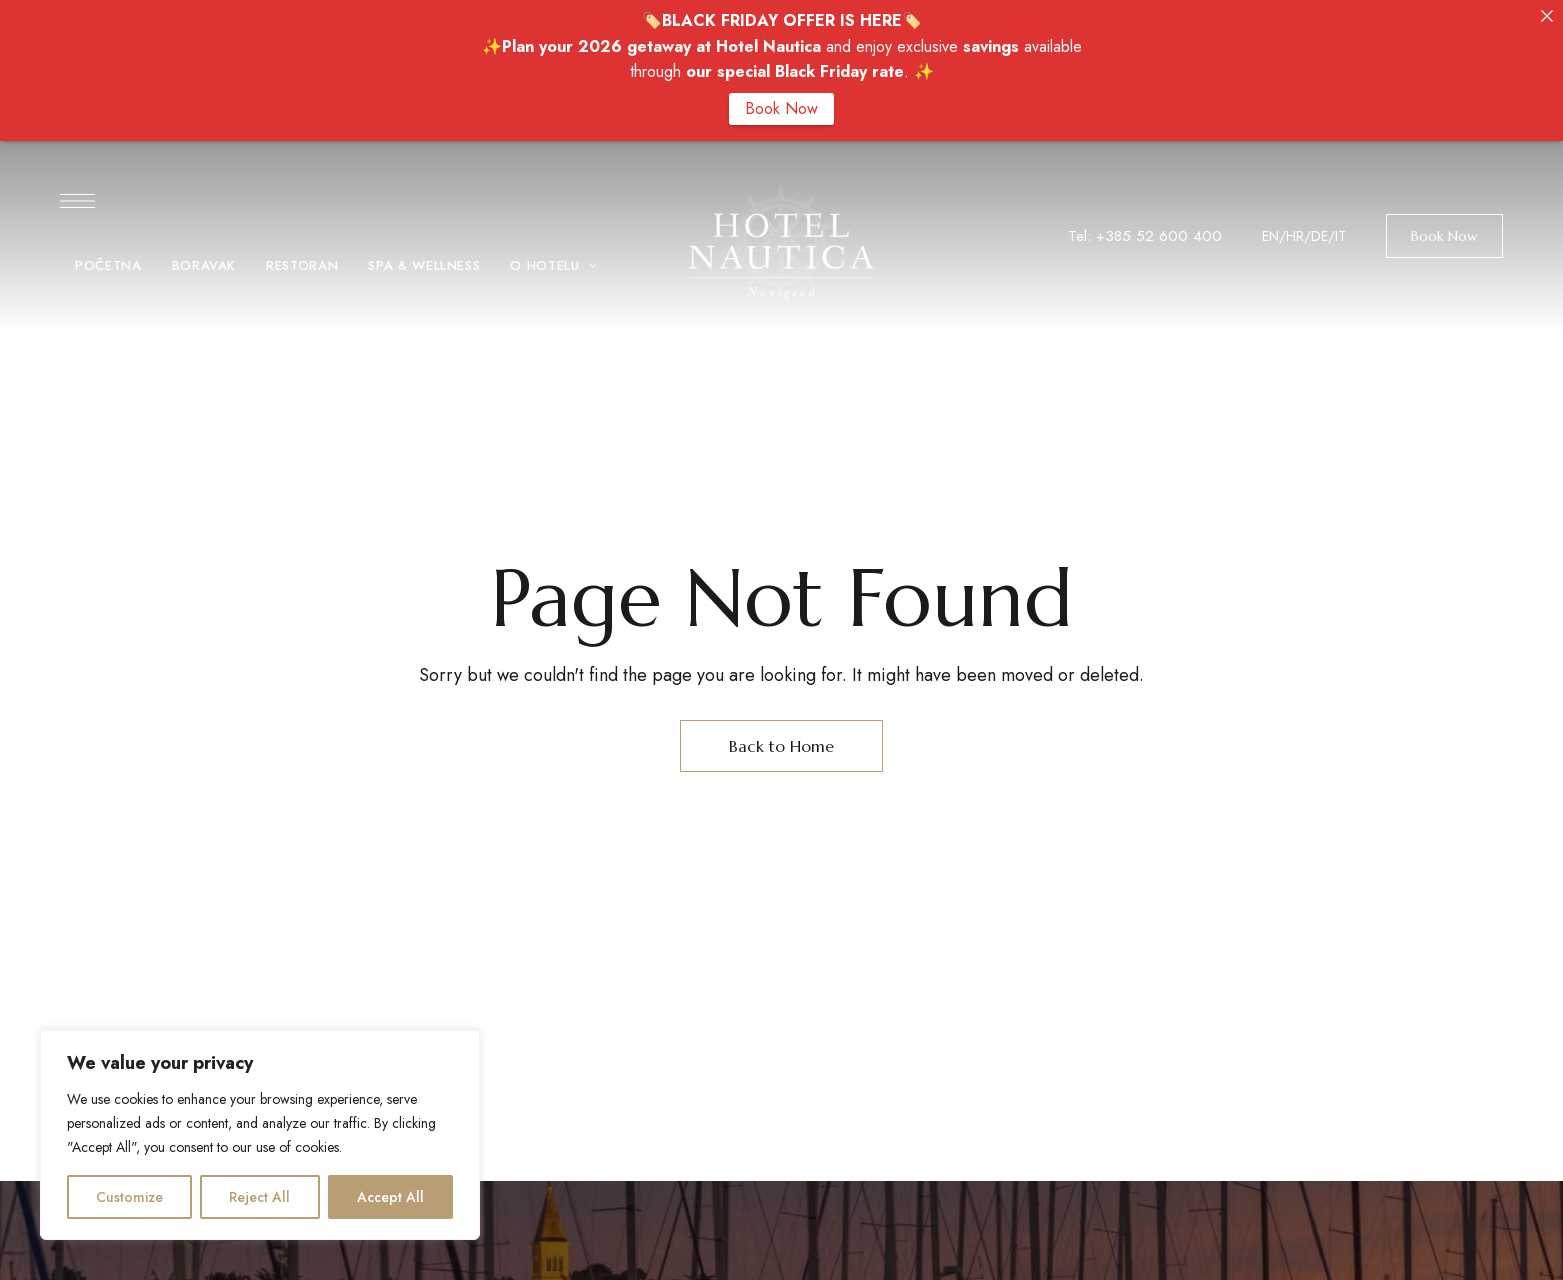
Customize (129, 1197)
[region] (260, 1135)
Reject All (259, 1197)
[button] (1444, 236)
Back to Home (781, 746)
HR (1295, 236)
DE (1319, 236)
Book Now (781, 108)
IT (1340, 236)
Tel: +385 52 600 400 (1145, 236)
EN (1270, 236)
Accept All (390, 1197)
